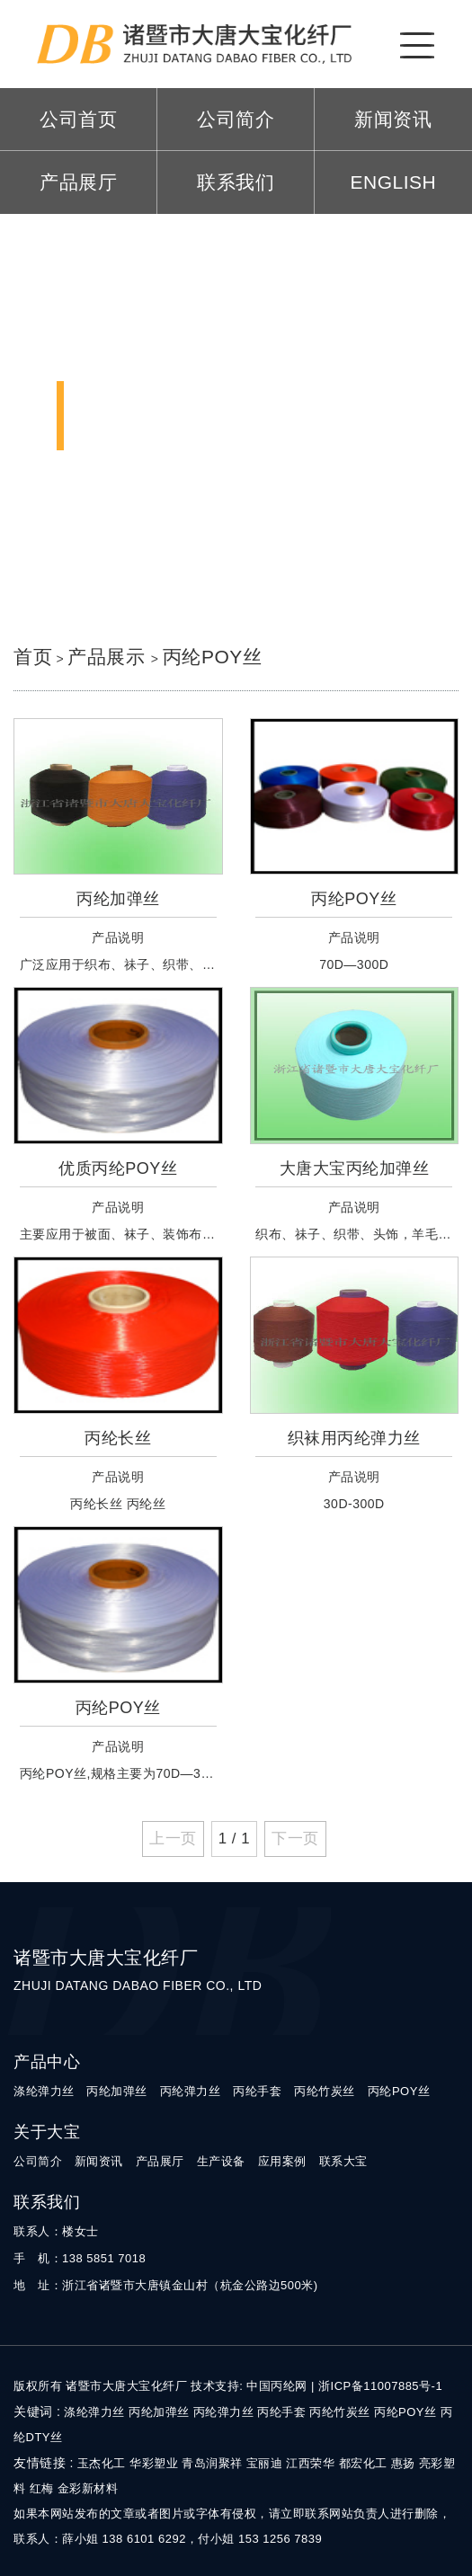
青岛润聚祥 (212, 2463)
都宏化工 (363, 2463)
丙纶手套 (257, 2091)
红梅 (42, 2488)
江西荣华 (310, 2463)
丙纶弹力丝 (190, 2091)
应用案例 (282, 2161)
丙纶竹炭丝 (324, 2091)
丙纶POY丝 (212, 656)
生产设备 (221, 2161)
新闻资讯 (393, 119)
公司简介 (235, 119)
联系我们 (235, 182)
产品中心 (46, 2062)
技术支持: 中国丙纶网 (249, 2386)
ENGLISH (394, 182)
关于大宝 (46, 2132)
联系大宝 (343, 2161)
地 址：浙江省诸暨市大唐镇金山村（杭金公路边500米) (165, 2285)
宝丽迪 (264, 2463)
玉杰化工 (101, 2463)
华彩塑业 (153, 2463)
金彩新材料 (88, 2488)
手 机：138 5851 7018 (79, 2258)
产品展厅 (78, 182)
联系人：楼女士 (56, 2231)
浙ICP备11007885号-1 (380, 2386)
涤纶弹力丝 (44, 2091)
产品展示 (108, 656)
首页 (32, 656)
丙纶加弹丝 (116, 2091)
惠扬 (403, 2463)
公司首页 (78, 119)
